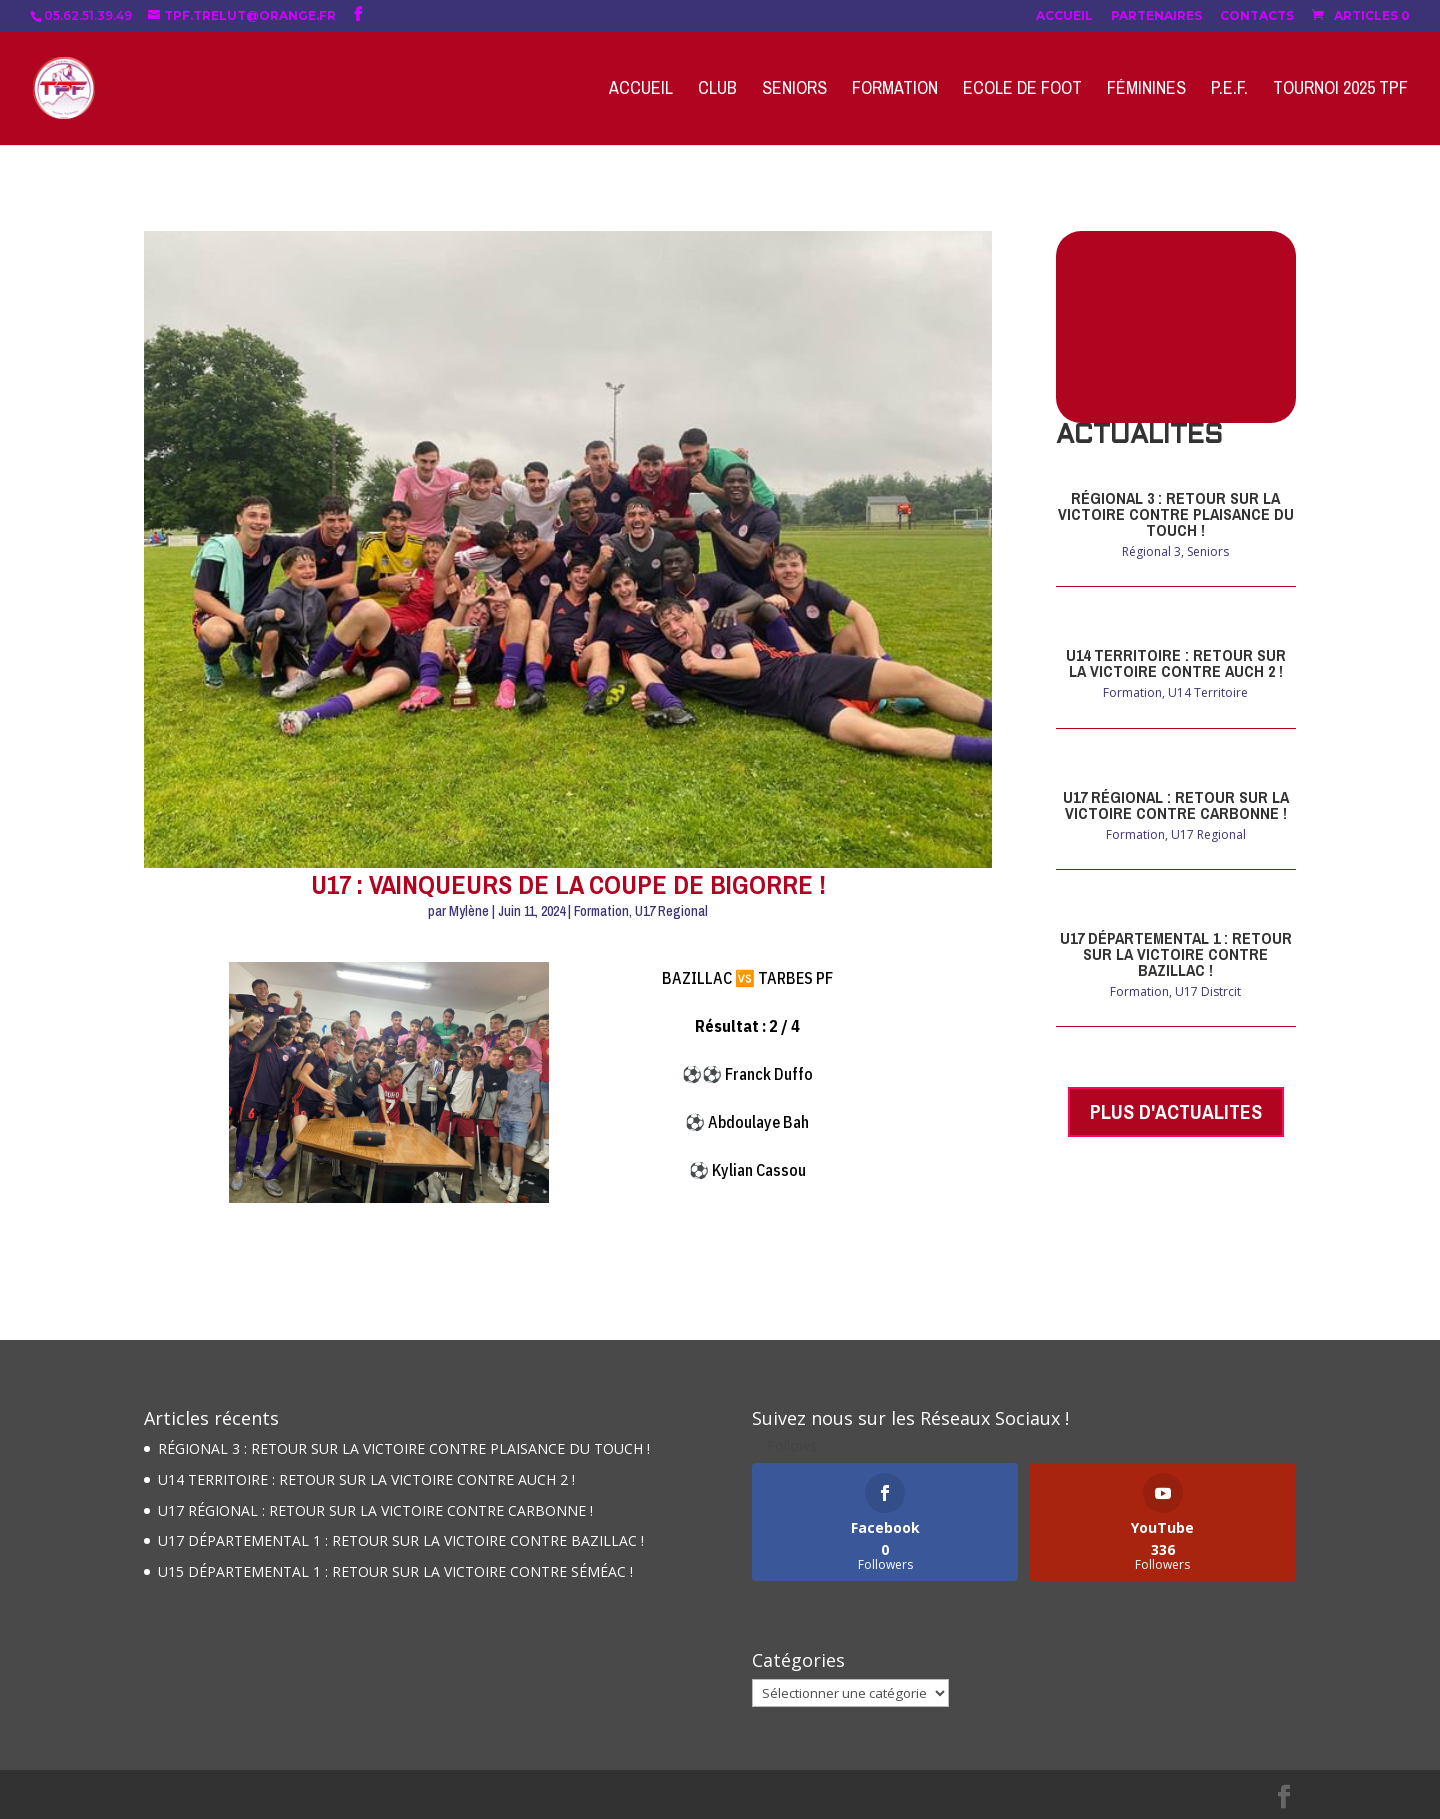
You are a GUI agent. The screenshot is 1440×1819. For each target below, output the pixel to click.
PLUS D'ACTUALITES (1176, 1111)
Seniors (794, 90)
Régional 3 (1151, 551)
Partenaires (1156, 16)
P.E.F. (1229, 90)
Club (717, 90)
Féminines (1146, 90)
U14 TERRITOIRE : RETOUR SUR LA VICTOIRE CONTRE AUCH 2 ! (1176, 663)
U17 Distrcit (1208, 991)
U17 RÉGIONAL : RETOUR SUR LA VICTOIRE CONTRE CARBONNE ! (1176, 805)
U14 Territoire (1208, 692)
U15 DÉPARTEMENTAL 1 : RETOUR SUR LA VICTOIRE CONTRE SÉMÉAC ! (395, 1571)
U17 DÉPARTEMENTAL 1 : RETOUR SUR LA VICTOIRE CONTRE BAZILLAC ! (1176, 954)
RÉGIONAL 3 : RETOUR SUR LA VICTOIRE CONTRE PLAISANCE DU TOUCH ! (1176, 514)
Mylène (469, 911)
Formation (895, 90)
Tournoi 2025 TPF (1340, 90)
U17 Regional (671, 911)
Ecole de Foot (1022, 90)
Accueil (1064, 16)
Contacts (1257, 16)
